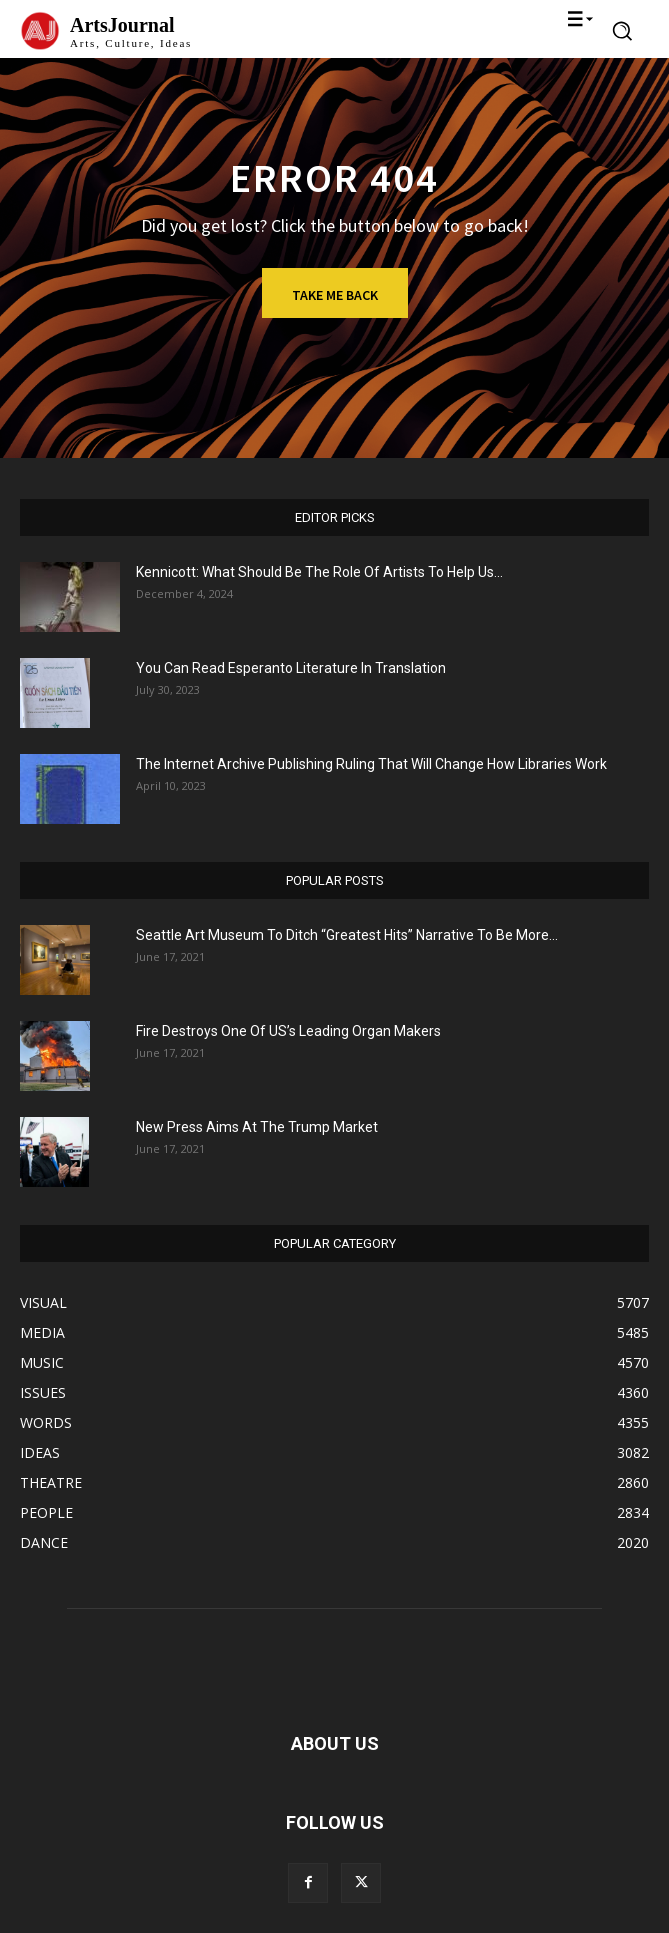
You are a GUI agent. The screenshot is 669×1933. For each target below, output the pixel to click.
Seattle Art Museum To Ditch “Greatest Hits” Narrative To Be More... (347, 935)
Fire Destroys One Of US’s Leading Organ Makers (288, 1031)
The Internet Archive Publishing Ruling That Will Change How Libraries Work (371, 764)
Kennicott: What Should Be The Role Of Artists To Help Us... (319, 572)
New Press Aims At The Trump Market (257, 1127)
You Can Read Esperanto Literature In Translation (291, 668)
